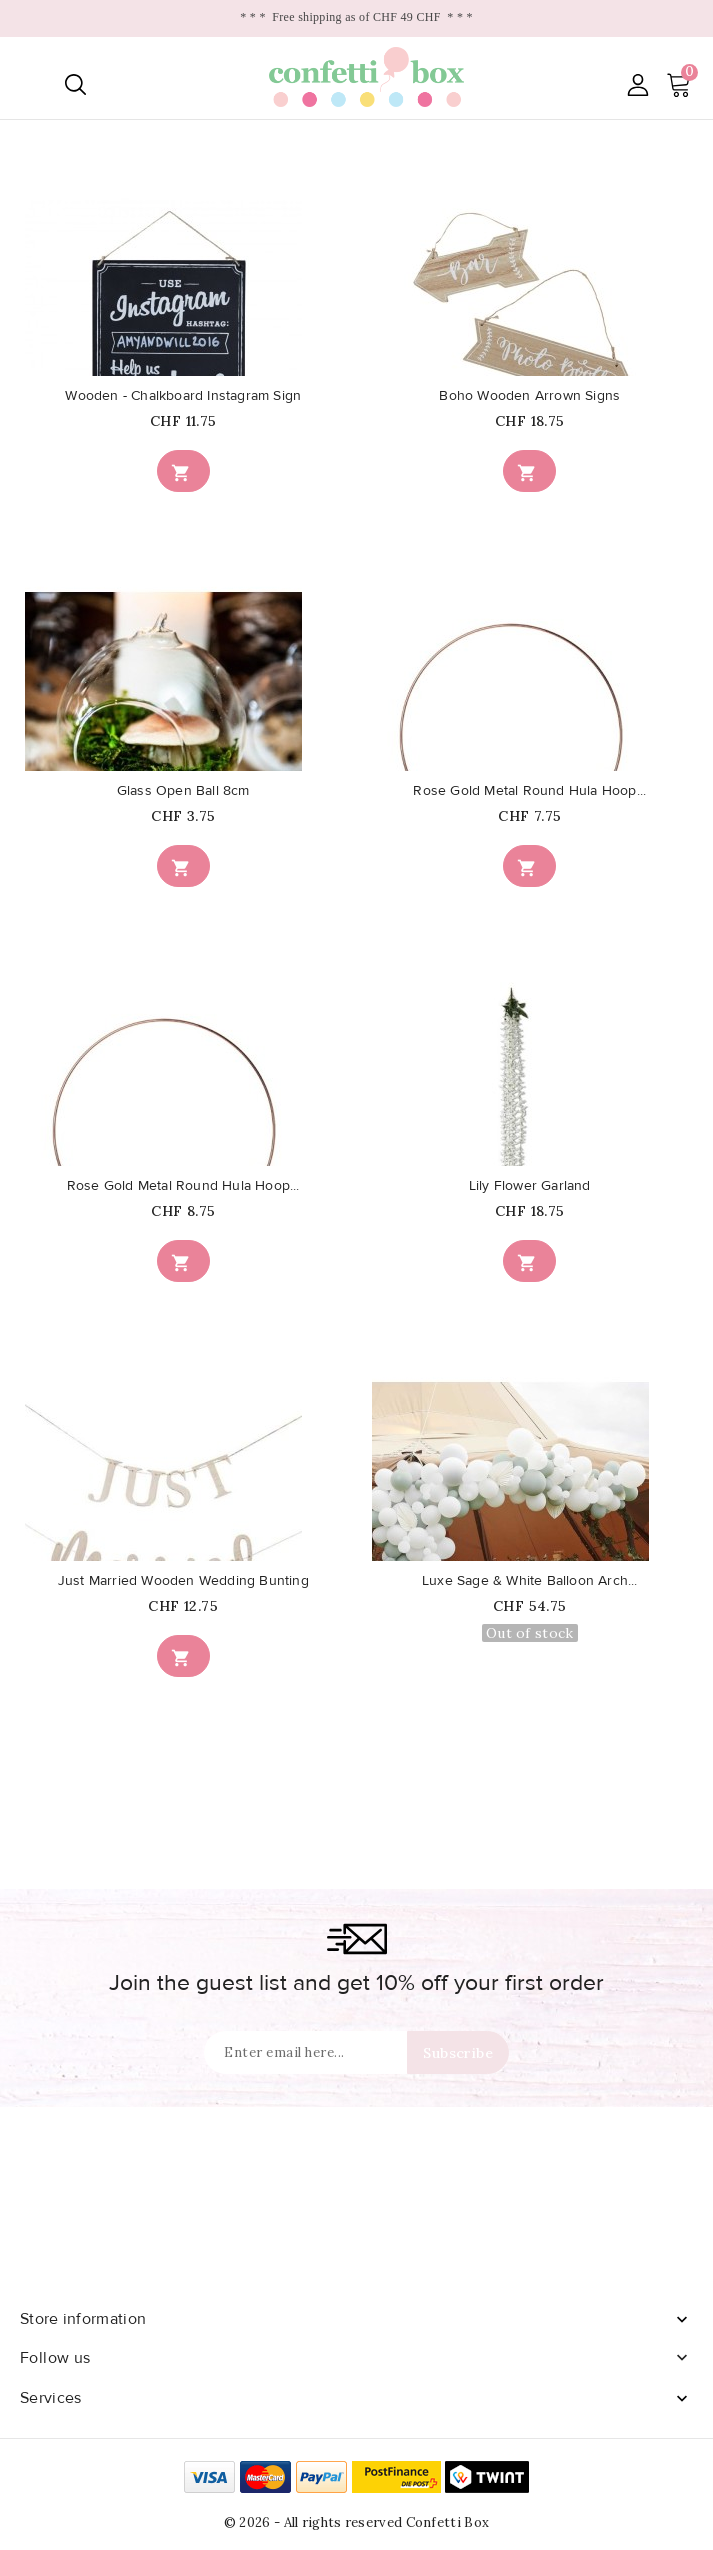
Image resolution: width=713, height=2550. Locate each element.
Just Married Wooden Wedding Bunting (183, 1581)
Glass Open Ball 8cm (183, 791)
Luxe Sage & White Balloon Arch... (530, 1581)
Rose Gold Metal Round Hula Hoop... (529, 791)
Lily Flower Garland (530, 1186)
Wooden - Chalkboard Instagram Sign (183, 396)
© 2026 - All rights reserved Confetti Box (356, 2522)
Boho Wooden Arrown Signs (529, 396)
